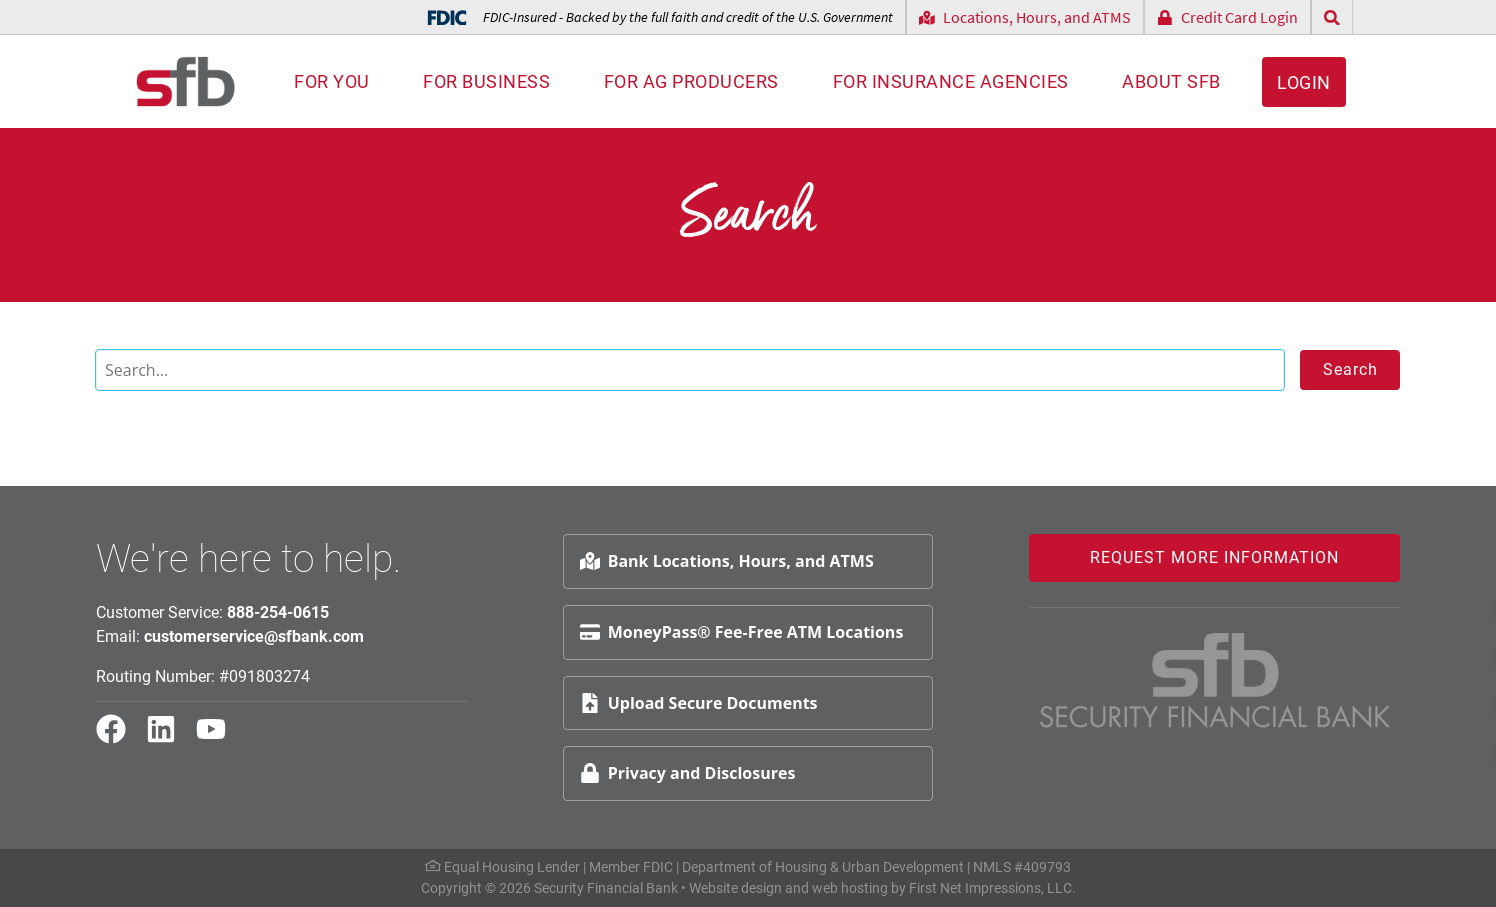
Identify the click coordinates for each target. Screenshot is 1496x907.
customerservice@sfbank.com (254, 636)
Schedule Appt (1427, 655)
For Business (486, 81)
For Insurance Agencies (951, 81)
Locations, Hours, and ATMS (1025, 17)
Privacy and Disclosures (688, 773)
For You (332, 81)
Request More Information (1214, 557)
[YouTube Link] (219, 738)
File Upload (1415, 702)
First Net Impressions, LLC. (992, 888)
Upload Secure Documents (699, 703)
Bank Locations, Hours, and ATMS (727, 561)
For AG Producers (691, 81)
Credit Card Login (1227, 17)
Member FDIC (631, 867)
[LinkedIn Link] (169, 738)
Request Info (1421, 607)
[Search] (690, 370)
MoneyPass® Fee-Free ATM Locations (742, 632)
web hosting (850, 888)
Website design (735, 888)
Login (1304, 82)
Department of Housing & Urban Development (823, 867)
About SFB (1171, 81)
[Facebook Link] (119, 738)
